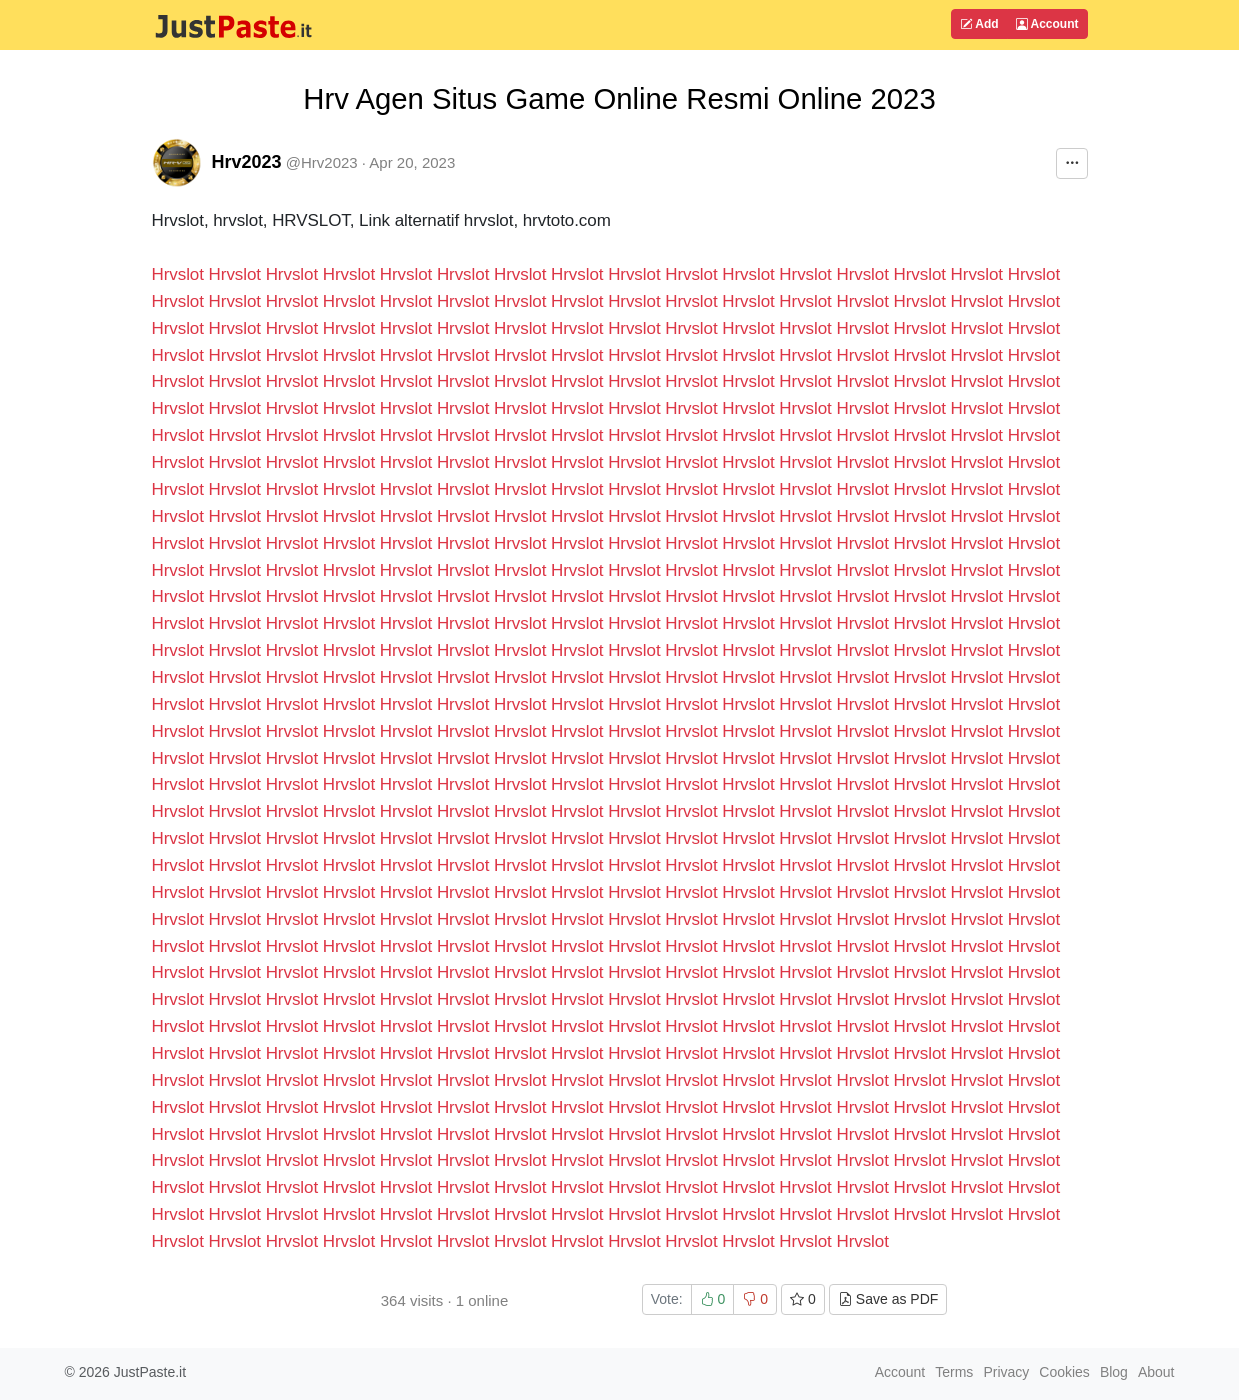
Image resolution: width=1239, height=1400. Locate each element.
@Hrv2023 (322, 162)
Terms (954, 1372)
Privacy (1006, 1372)
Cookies (1064, 1372)
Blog (1114, 1372)
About (1156, 1372)
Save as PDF (888, 1299)
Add (979, 24)
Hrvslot (178, 274)
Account (1047, 24)
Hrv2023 (247, 162)
